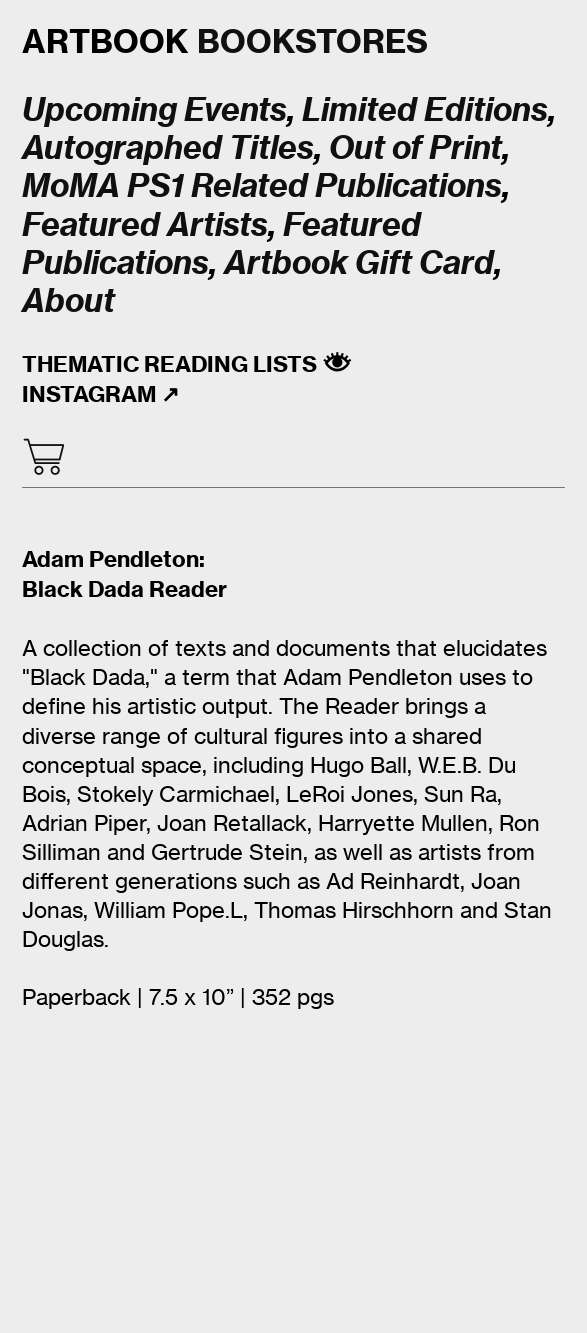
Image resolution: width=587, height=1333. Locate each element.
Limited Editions (425, 109)
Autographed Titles (168, 147)
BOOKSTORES (225, 41)
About (68, 300)
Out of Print (415, 147)
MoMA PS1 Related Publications (262, 185)
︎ (44, 457)
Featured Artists (145, 224)
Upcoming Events (154, 109)
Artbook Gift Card (359, 262)
